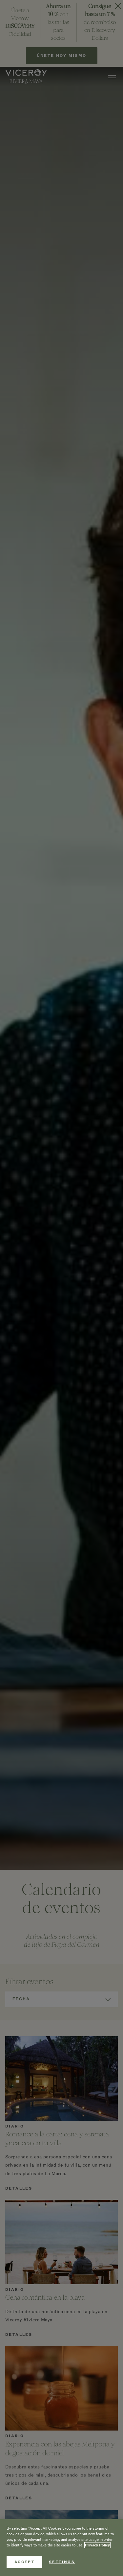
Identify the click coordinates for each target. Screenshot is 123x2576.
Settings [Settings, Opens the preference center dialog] (62, 2562)
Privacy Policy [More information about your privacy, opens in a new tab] (97, 2545)
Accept (24, 2562)
